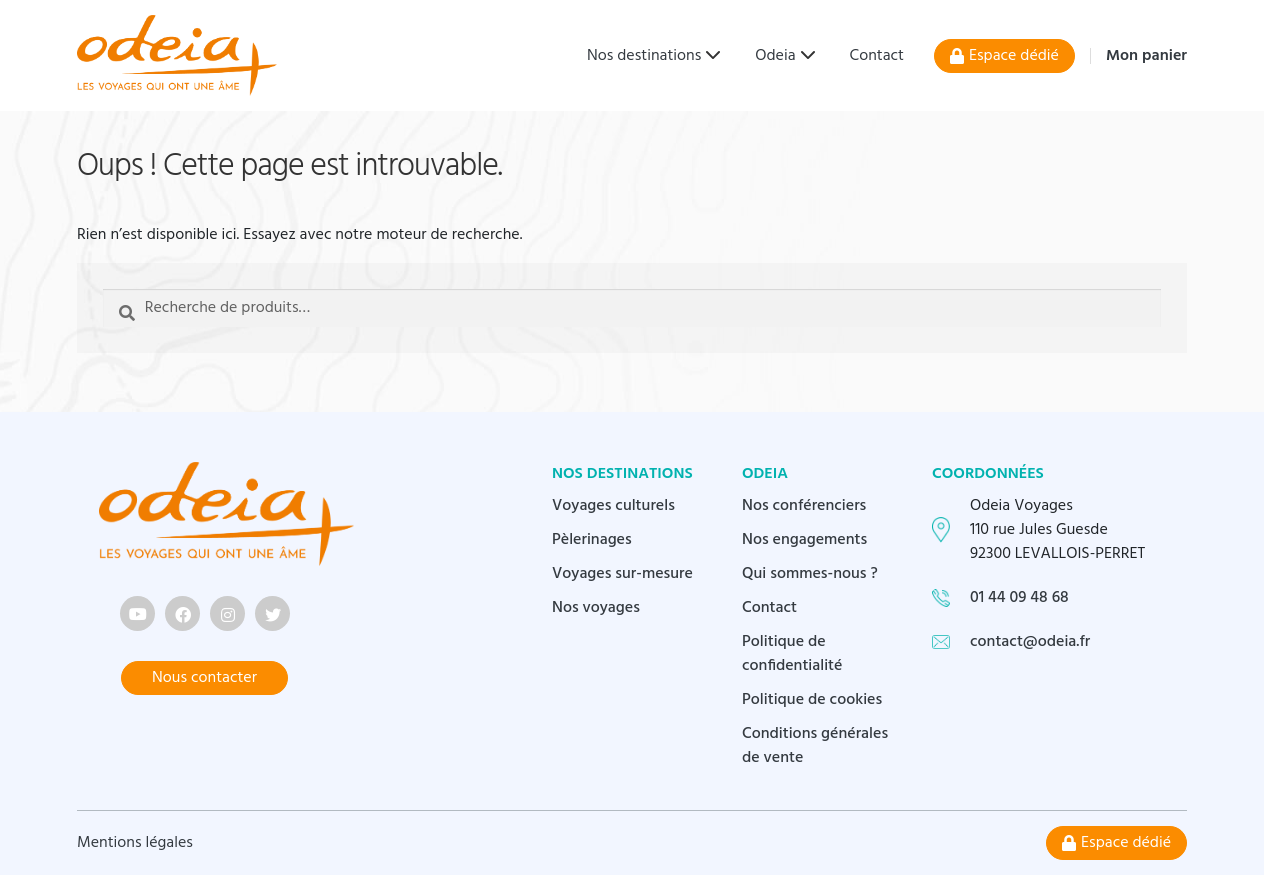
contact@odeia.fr (1030, 642)
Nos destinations (644, 56)
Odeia (775, 56)
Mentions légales (135, 843)
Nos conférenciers (804, 506)
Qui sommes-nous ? (810, 574)
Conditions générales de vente (815, 746)
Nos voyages (596, 608)
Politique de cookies (812, 700)
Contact (877, 56)
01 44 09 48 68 (1019, 598)
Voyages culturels (613, 506)
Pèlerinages (592, 540)
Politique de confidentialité (792, 654)
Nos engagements (804, 540)
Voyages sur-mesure (622, 574)
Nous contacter (204, 678)
